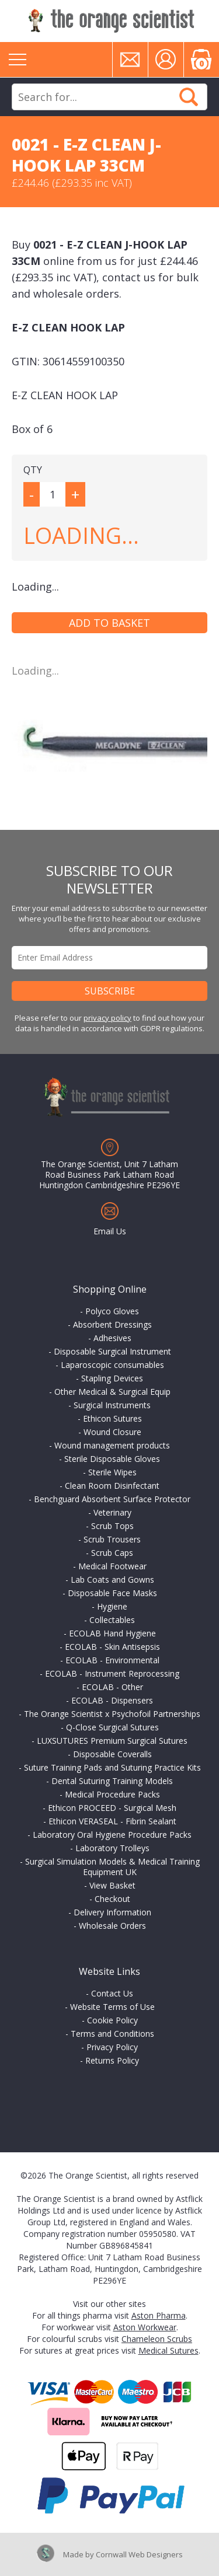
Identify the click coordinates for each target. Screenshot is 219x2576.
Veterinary (112, 1512)
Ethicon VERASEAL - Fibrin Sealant (112, 1821)
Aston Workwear (144, 2327)
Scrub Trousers (112, 1539)
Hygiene (112, 1606)
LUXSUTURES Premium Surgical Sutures (112, 1740)
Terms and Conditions (112, 2033)
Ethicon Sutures (112, 1418)
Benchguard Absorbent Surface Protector (112, 1499)
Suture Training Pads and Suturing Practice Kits (112, 1767)
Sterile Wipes (112, 1472)
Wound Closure (112, 1431)
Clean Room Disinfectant (112, 1485)
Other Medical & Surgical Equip (112, 1391)
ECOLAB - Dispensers (112, 1700)
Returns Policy (112, 2060)
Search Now (188, 97)
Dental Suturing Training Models (112, 1780)
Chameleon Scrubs (156, 2338)
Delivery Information (112, 1912)
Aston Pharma (158, 2315)
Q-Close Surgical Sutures (112, 1727)
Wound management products (112, 1445)
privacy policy (107, 1018)
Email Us (109, 1231)
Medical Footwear (112, 1566)
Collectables (112, 1619)
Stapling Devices (112, 1378)
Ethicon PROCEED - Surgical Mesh (112, 1807)
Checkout (112, 1898)
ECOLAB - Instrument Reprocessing (112, 1673)
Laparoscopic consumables (112, 1364)
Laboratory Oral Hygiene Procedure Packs (112, 1834)
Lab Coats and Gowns (112, 1579)
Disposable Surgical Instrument (112, 1351)
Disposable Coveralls (112, 1754)
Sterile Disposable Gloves (112, 1458)
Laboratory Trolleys (112, 1848)
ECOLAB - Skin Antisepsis (112, 1646)
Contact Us (112, 1993)
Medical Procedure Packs (112, 1794)
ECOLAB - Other (112, 1686)
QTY (32, 469)
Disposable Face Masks (112, 1592)
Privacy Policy (112, 2047)
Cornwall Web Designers (139, 2554)
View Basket (112, 1885)
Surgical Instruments (112, 1405)
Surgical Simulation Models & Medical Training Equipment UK (112, 1866)
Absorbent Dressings (112, 1324)
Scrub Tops (112, 1525)
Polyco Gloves (112, 1311)
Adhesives (112, 1337)
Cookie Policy (112, 2020)
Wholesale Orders (112, 1925)
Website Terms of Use (112, 2006)
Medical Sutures (168, 2350)
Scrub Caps (112, 1552)
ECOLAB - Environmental (112, 1660)
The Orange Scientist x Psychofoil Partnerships (112, 1713)
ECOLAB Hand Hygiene (112, 1633)
